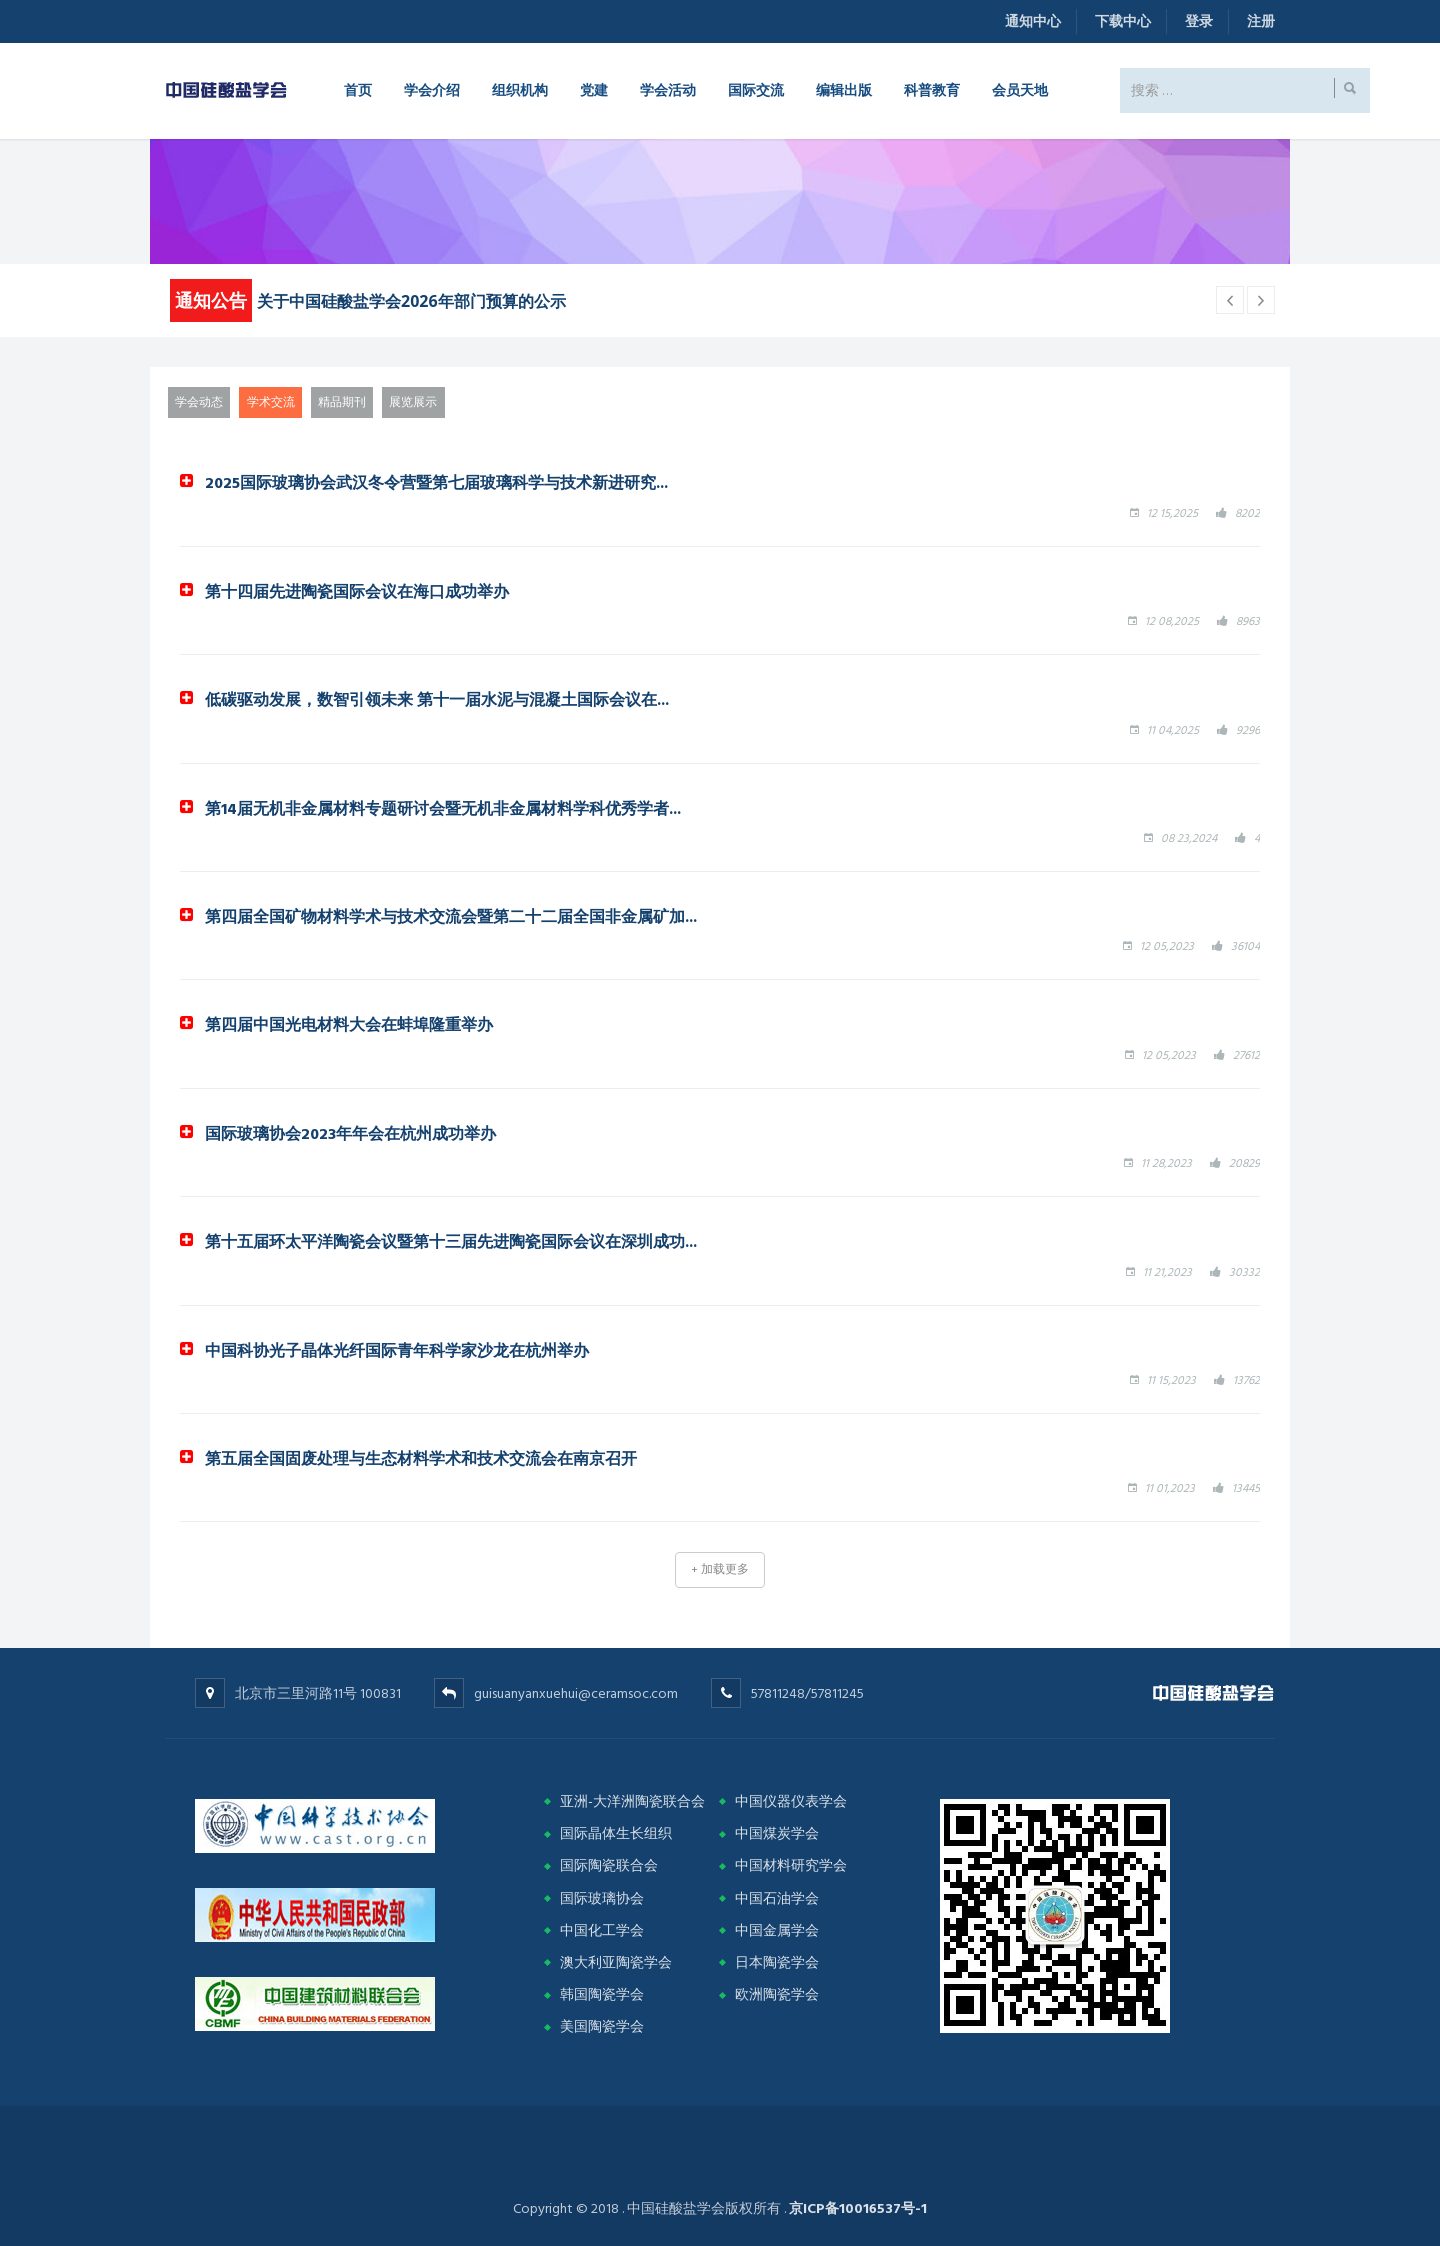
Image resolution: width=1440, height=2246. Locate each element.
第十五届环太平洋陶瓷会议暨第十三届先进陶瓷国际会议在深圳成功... (451, 1241)
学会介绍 (432, 89)
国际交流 (756, 89)
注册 (1261, 21)
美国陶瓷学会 (602, 2026)
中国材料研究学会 (791, 1865)
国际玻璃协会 (602, 1898)
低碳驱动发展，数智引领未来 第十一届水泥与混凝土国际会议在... (437, 699)
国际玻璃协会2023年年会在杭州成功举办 (350, 1133)
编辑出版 (844, 89)
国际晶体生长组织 (616, 1833)
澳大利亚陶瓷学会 (616, 1962)
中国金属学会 (777, 1930)
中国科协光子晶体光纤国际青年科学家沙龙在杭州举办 (397, 1350)
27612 (1246, 1055)
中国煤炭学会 (777, 1833)
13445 (1246, 1488)
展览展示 (413, 402)
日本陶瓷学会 (777, 1962)
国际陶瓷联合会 (609, 1865)
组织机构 (520, 89)
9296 (1248, 730)
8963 (1248, 621)
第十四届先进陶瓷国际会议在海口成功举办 (357, 591)
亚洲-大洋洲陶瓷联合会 (632, 1801)
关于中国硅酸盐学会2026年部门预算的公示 (411, 301)
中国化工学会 (602, 1930)
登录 (1199, 21)
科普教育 (932, 89)
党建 (594, 89)
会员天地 (1020, 89)
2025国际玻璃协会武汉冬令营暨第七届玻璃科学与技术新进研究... (436, 482)
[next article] (1230, 300)
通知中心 (1033, 21)
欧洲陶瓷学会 (777, 1994)
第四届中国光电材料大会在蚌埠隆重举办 (349, 1024)
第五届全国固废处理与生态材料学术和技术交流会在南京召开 (421, 1458)
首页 (358, 89)
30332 (1244, 1272)
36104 (1245, 946)
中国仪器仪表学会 (791, 1801)
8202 (1247, 513)
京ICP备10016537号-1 (858, 2208)
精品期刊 (342, 402)
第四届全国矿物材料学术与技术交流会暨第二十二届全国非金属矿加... (451, 916)
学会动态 (199, 402)
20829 (1244, 1163)
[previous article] (1261, 300)
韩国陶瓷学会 (602, 1994)
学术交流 (271, 402)
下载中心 (1123, 21)
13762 (1246, 1380)
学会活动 (668, 89)
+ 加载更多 (720, 1569)
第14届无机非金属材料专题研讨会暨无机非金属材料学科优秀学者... (443, 808)
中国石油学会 (777, 1898)
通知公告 (211, 300)
